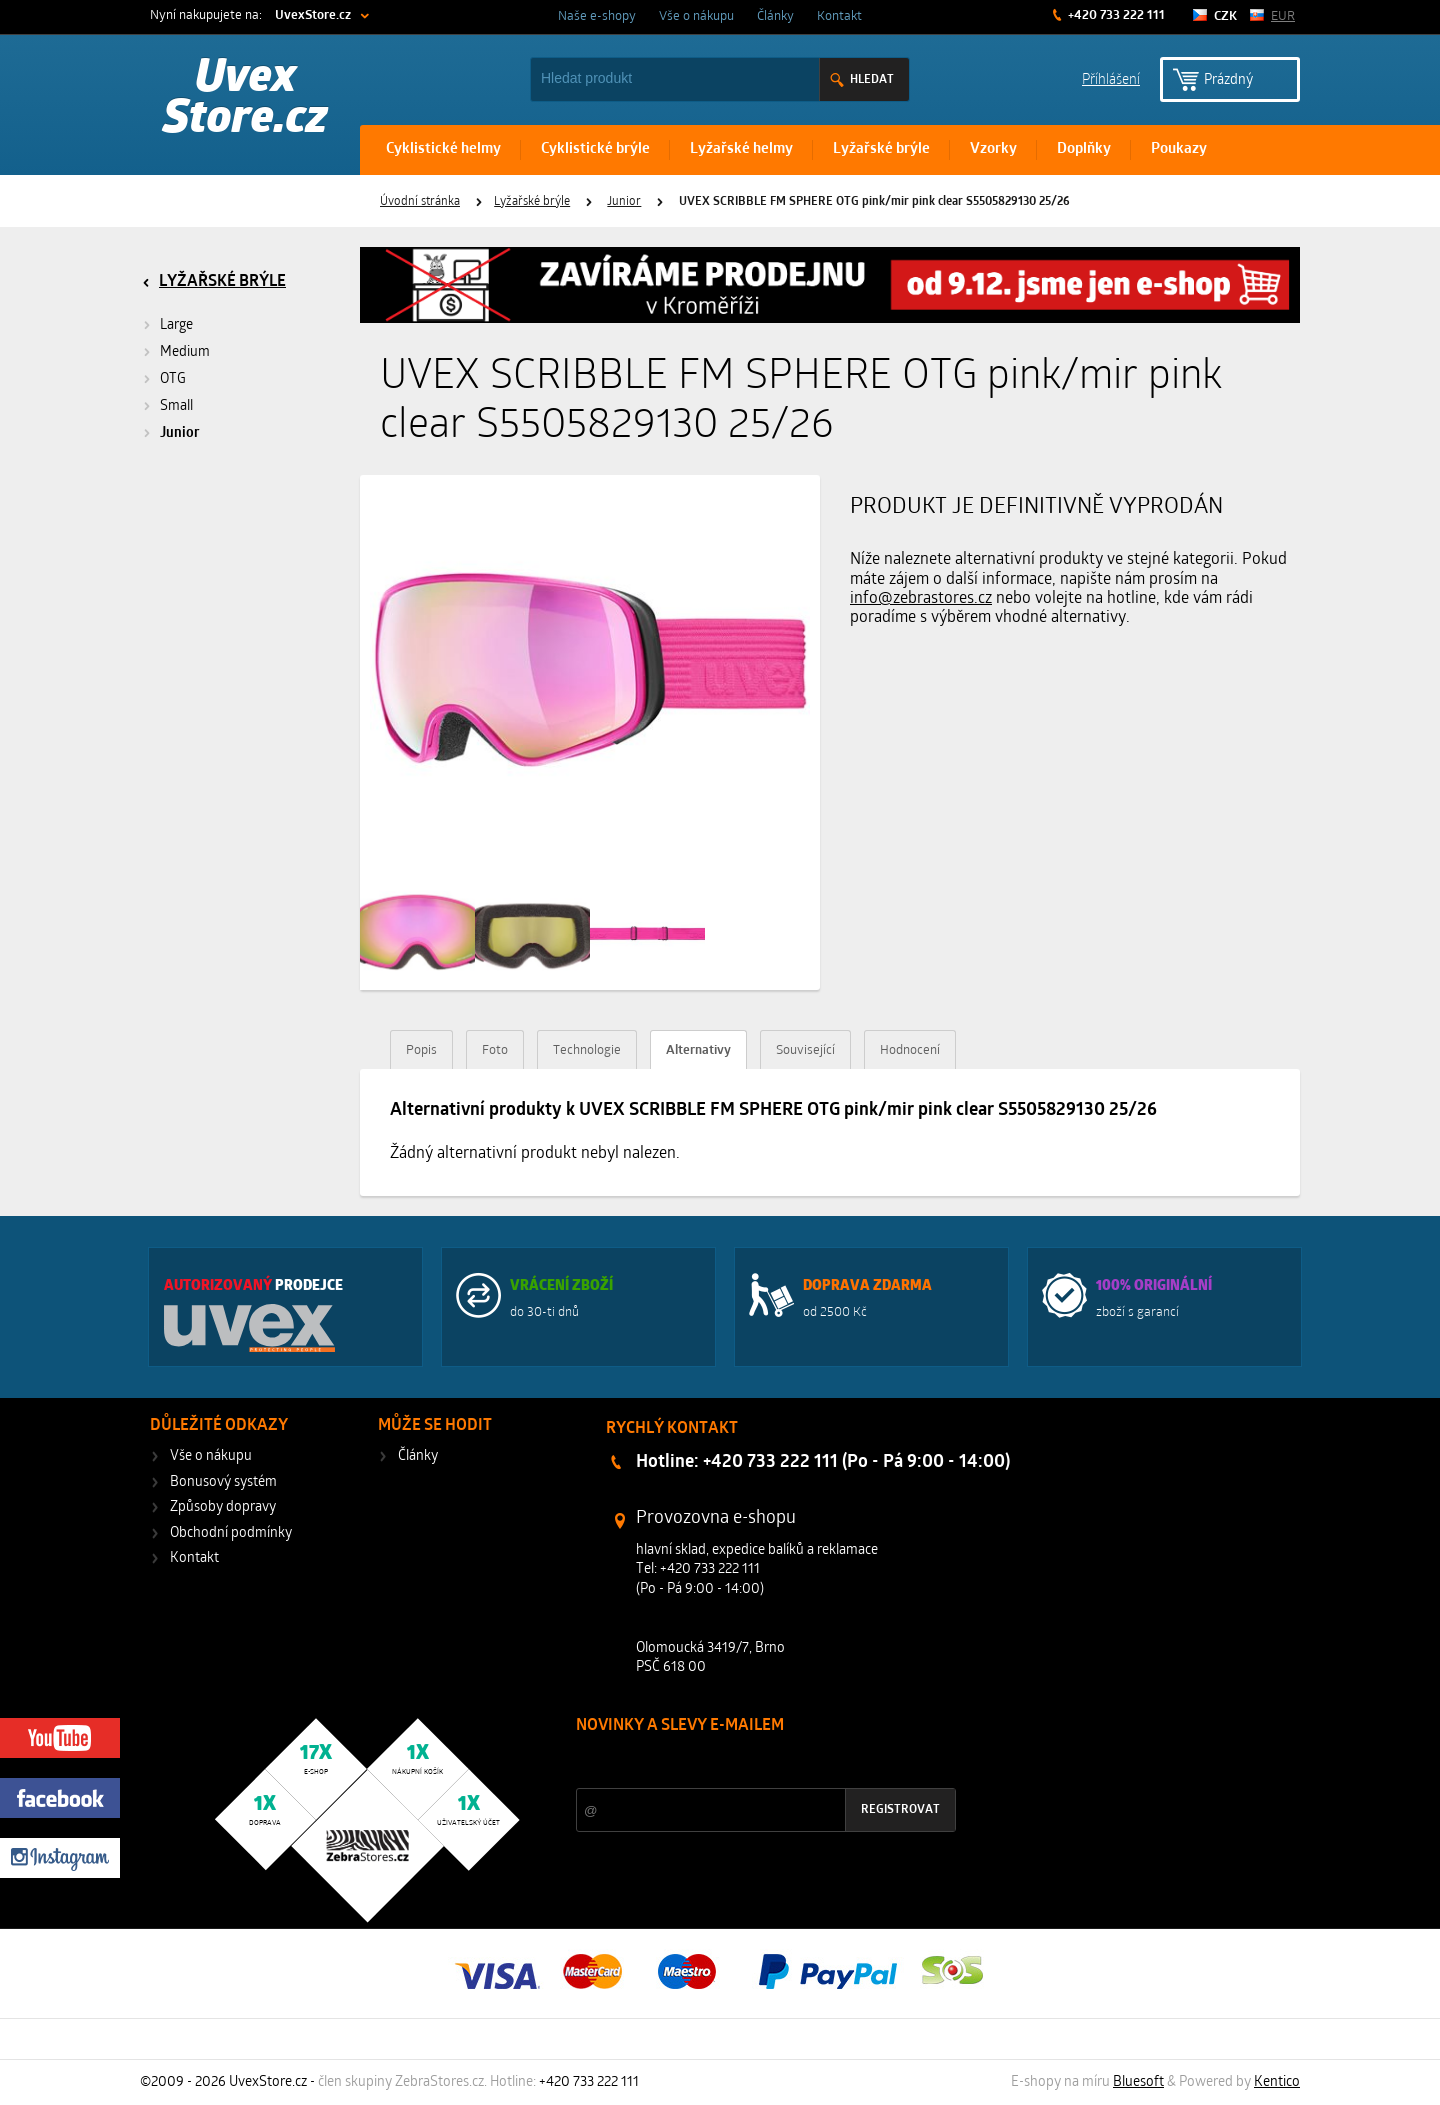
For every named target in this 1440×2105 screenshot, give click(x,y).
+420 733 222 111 (1115, 15)
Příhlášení (1111, 78)
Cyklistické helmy (443, 149)
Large (176, 325)
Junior (624, 202)
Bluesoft (1138, 2082)
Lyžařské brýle (881, 149)
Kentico (1277, 2082)
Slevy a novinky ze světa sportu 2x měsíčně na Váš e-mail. (747, 1763)
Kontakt (839, 16)
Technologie (587, 1050)
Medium (185, 352)
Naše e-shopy (597, 16)
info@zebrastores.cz (921, 599)
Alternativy (698, 1050)
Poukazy (1179, 149)
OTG (173, 379)
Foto (495, 1050)
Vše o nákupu (696, 16)
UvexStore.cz (313, 15)
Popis (421, 1050)
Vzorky (993, 149)
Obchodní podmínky (231, 1533)
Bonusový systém (223, 1482)
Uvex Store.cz (245, 100)
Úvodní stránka (420, 202)
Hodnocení (910, 1050)
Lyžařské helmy (741, 149)
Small (176, 406)
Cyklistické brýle (595, 149)
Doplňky (1084, 149)
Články (775, 16)
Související (805, 1050)
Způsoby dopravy (223, 1507)
